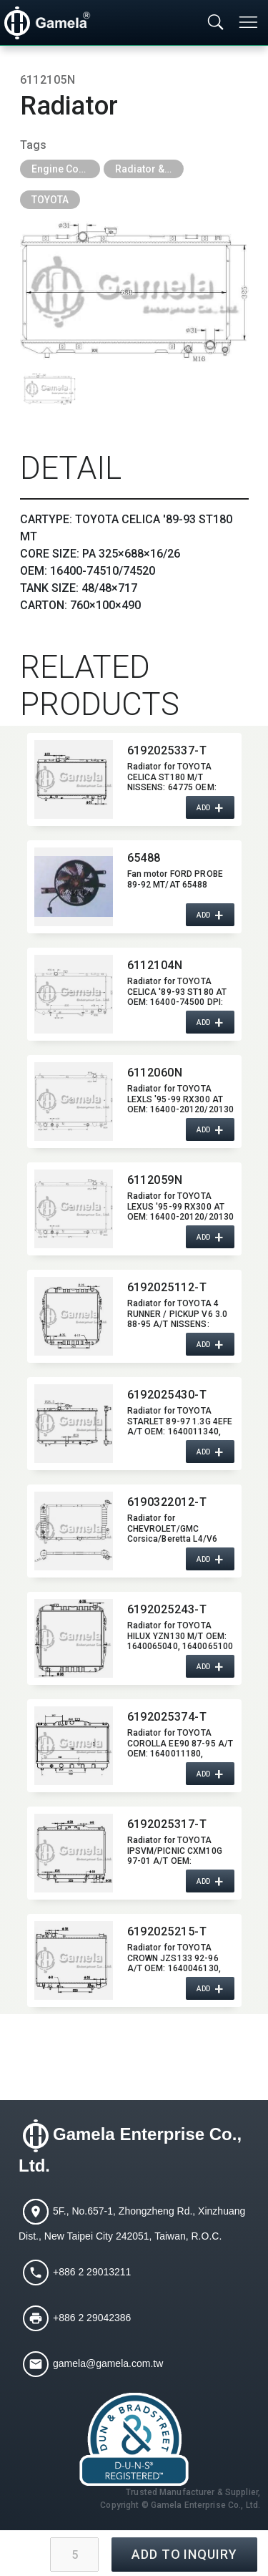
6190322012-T (167, 1502)
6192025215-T (167, 1931)
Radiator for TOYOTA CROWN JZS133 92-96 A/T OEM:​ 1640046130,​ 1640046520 (174, 1958)
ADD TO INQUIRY (184, 2554)
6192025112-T (167, 1287)
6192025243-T (167, 1609)
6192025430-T (167, 1394)
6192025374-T (167, 1717)
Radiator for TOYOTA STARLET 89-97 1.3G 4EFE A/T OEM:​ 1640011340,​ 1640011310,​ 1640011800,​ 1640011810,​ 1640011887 (180, 1421)
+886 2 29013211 (92, 2271)
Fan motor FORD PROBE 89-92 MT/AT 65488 (175, 879)
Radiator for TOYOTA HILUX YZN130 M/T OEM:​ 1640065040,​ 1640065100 (180, 1635)
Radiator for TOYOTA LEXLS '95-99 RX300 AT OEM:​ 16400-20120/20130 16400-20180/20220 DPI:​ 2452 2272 (180, 1099)
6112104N (155, 965)
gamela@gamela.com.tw (108, 2362)
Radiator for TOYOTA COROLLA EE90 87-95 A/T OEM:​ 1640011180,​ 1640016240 (180, 1743)
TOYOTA (50, 199)
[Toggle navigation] (249, 22)
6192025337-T (167, 750)
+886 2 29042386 (92, 2317)
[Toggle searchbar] (216, 23)
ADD (204, 807)
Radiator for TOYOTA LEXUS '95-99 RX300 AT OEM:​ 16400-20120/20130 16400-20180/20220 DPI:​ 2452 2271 (180, 1206)
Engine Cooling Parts (65, 169)
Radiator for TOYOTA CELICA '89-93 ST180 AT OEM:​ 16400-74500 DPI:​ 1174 (177, 991)
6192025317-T (167, 1824)
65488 (144, 858)
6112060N (155, 1072)
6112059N (155, 1180)
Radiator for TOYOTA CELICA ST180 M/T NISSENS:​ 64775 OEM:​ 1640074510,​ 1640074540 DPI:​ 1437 (180, 777)
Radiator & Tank (149, 169)
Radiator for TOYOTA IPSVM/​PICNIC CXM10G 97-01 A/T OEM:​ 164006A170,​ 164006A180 (174, 1850)
